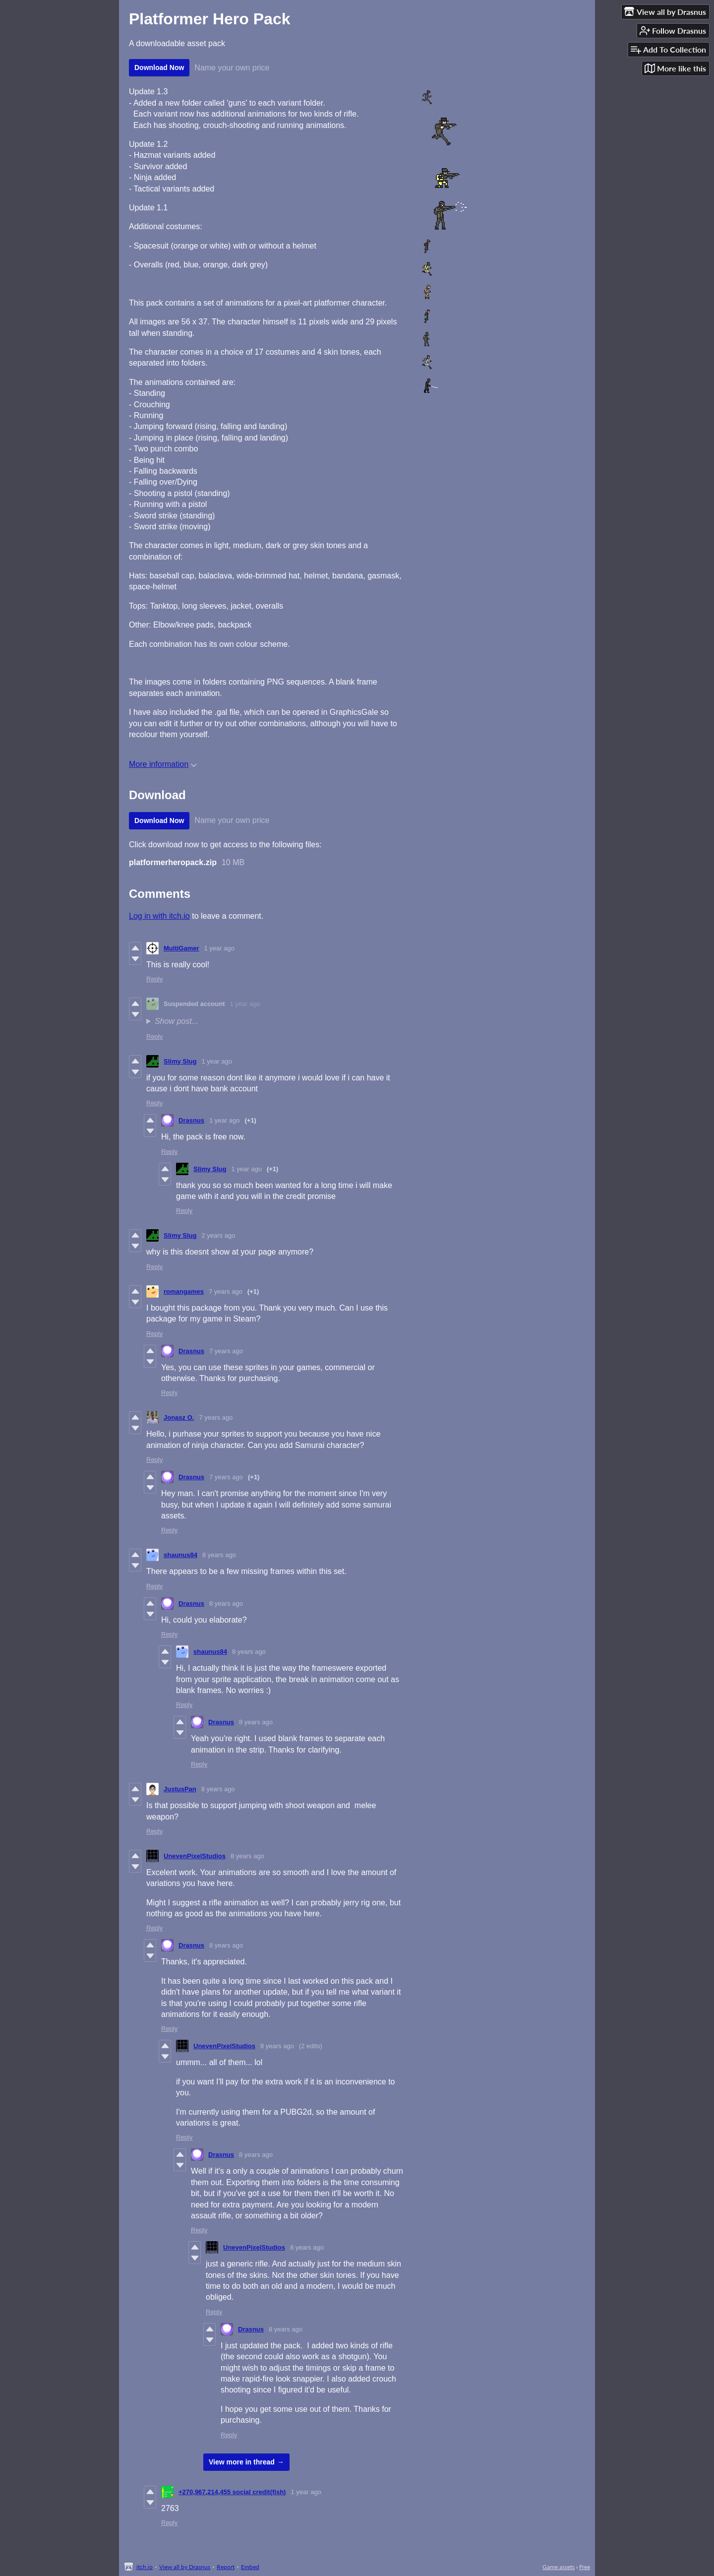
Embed (250, 2567)
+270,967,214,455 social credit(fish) (232, 2492)
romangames (184, 1291)
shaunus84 (180, 1555)
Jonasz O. (179, 1417)
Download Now (159, 67)
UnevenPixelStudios (195, 1856)
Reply (154, 979)
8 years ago (219, 1555)
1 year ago (219, 948)
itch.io (144, 2567)
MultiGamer (181, 948)
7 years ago (225, 1291)
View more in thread (242, 2462)
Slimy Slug (180, 1061)
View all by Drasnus (184, 2567)
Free (584, 2567)
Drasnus (191, 1120)
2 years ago (218, 1235)
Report (226, 2567)
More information (163, 764)
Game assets (558, 2567)
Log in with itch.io (159, 916)
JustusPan (180, 1789)
